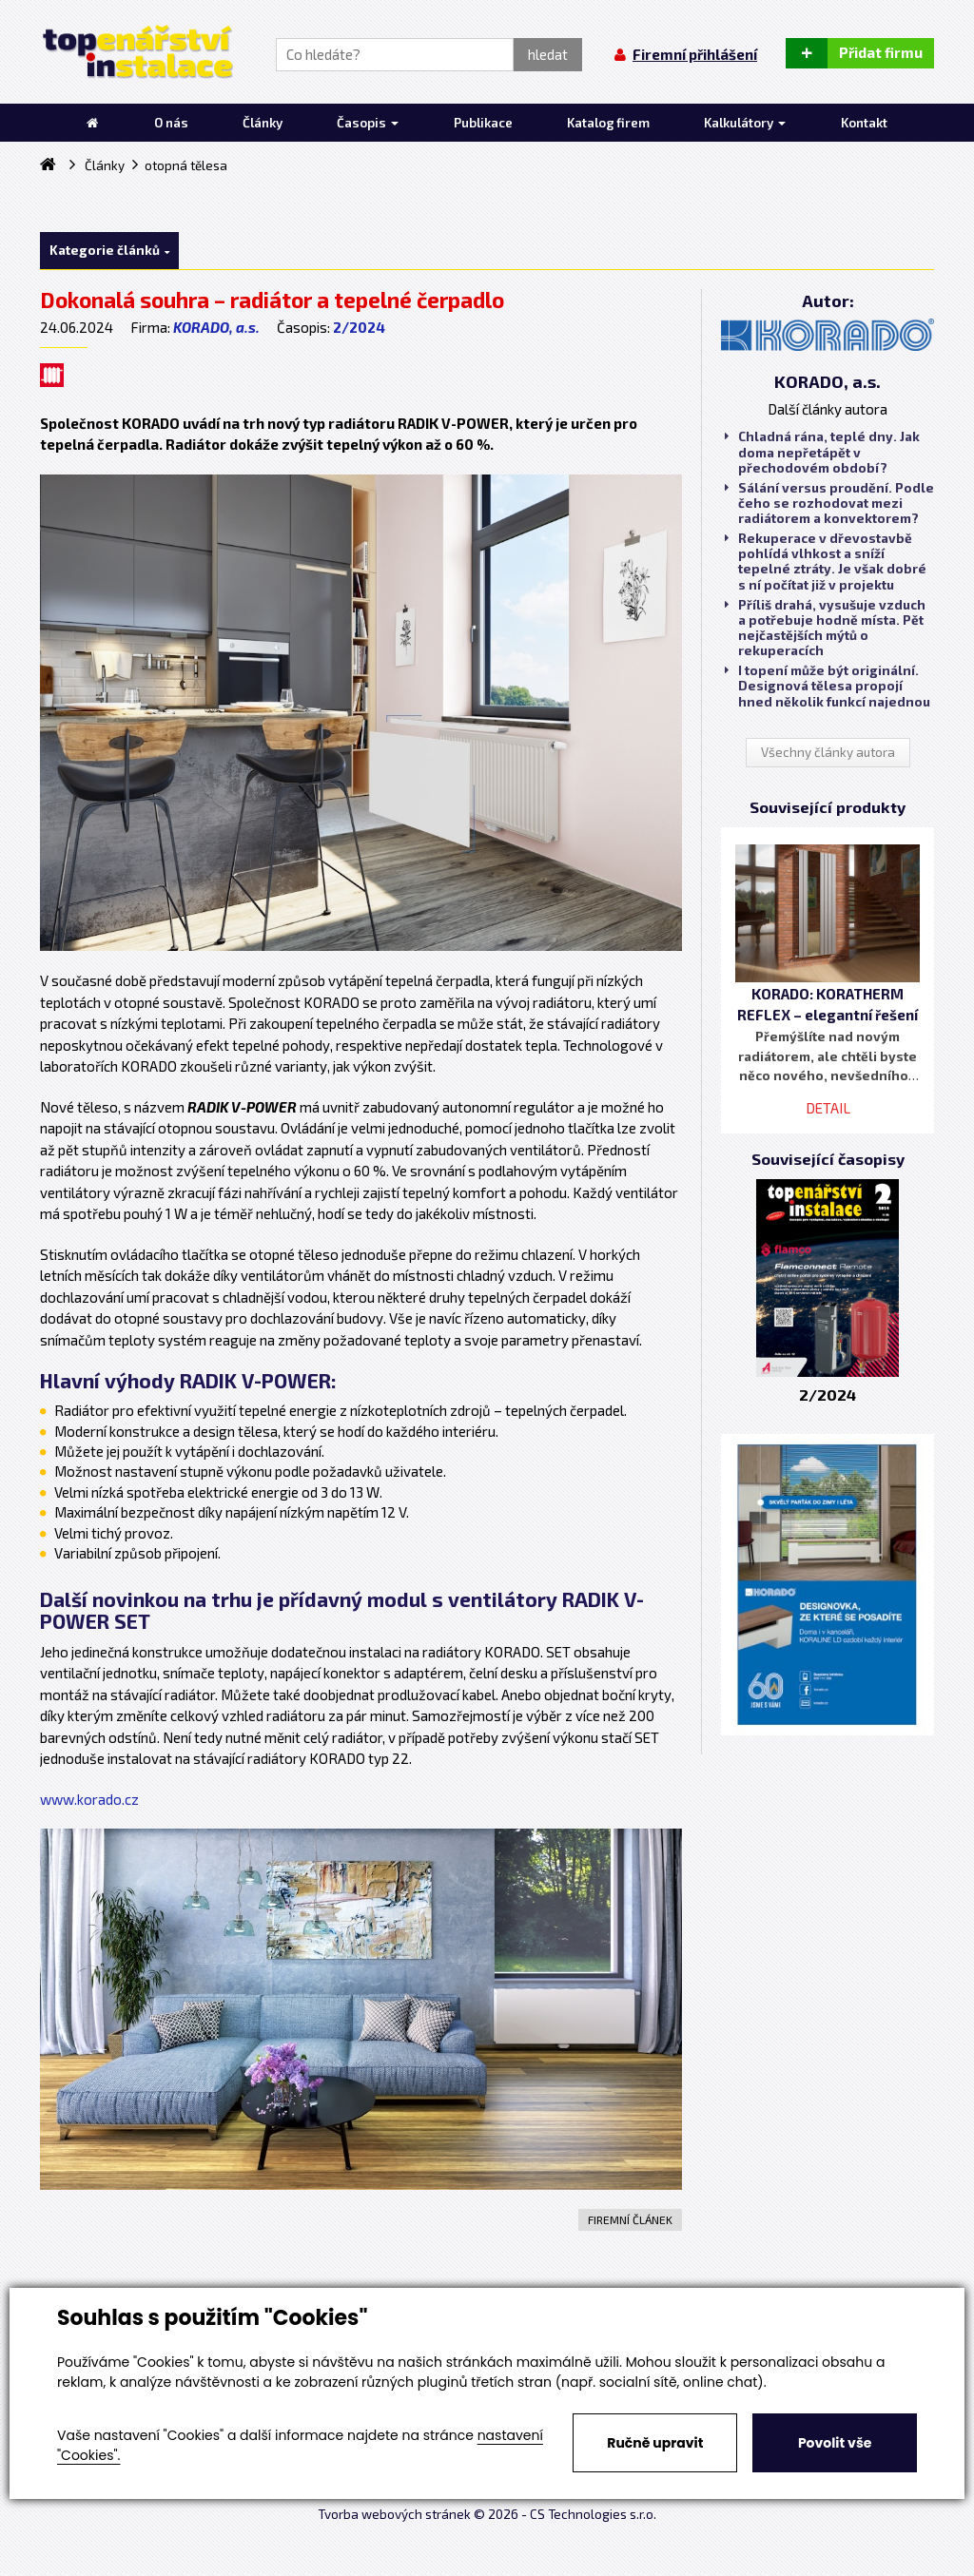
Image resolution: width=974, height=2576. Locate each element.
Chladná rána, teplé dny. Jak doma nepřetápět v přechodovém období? (822, 452)
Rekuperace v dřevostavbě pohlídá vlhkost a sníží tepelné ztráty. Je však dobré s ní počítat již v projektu (825, 561)
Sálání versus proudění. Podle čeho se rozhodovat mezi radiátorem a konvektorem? (829, 503)
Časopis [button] (368, 122)
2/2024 (359, 327)
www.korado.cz (89, 1799)
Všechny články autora (828, 752)
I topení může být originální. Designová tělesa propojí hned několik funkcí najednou (827, 685)
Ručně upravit (655, 2442)
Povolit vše (834, 2442)
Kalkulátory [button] (745, 122)
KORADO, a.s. (216, 327)
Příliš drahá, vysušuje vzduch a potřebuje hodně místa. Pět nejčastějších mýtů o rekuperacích (825, 628)
